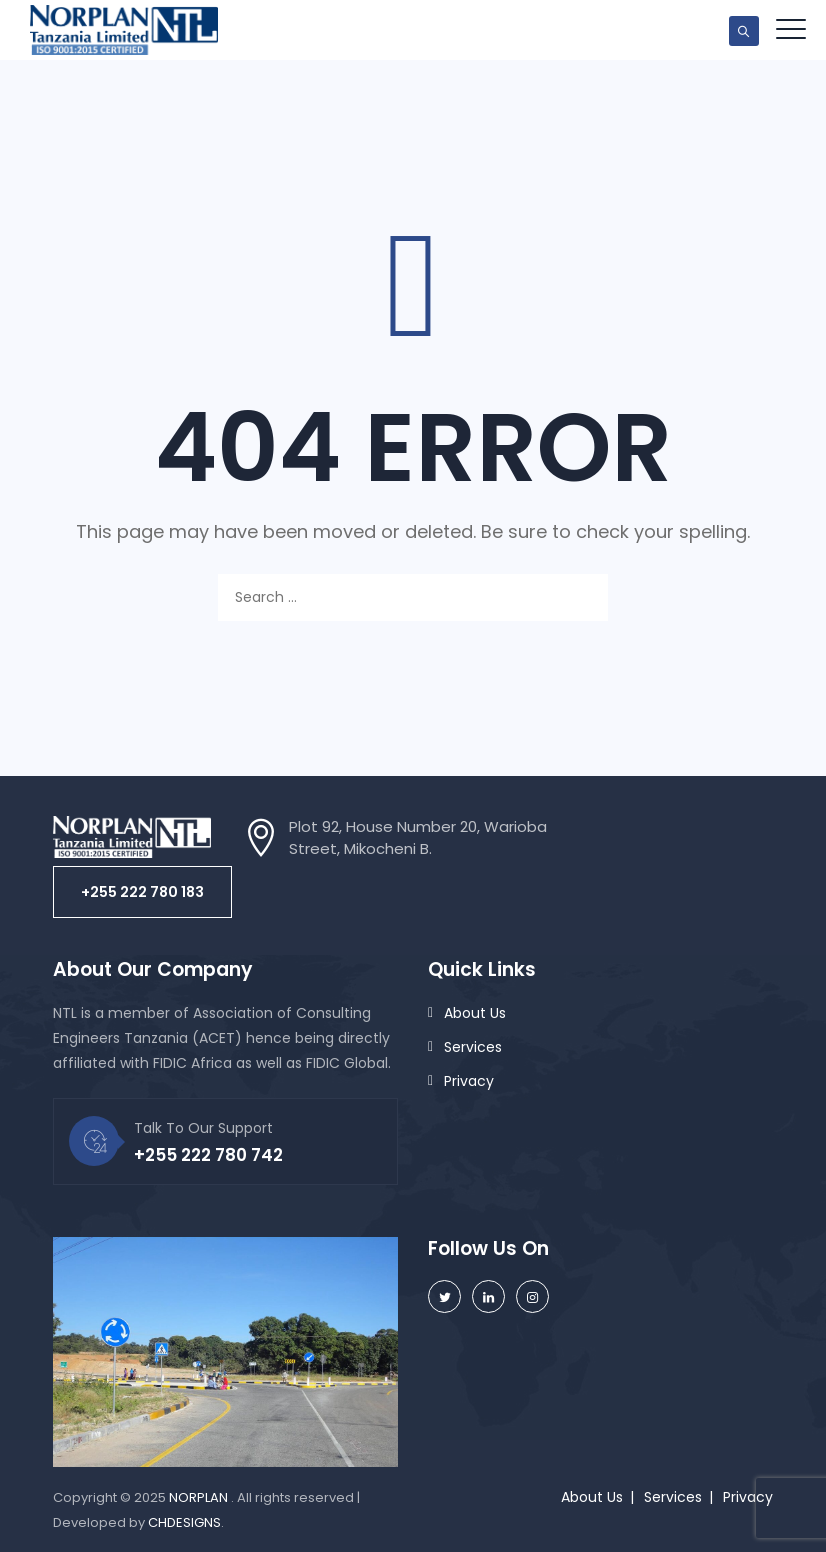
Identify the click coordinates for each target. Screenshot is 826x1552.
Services (473, 1047)
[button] (142, 892)
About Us (475, 1013)
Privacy (469, 1081)
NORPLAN (200, 1497)
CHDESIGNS (184, 1522)
